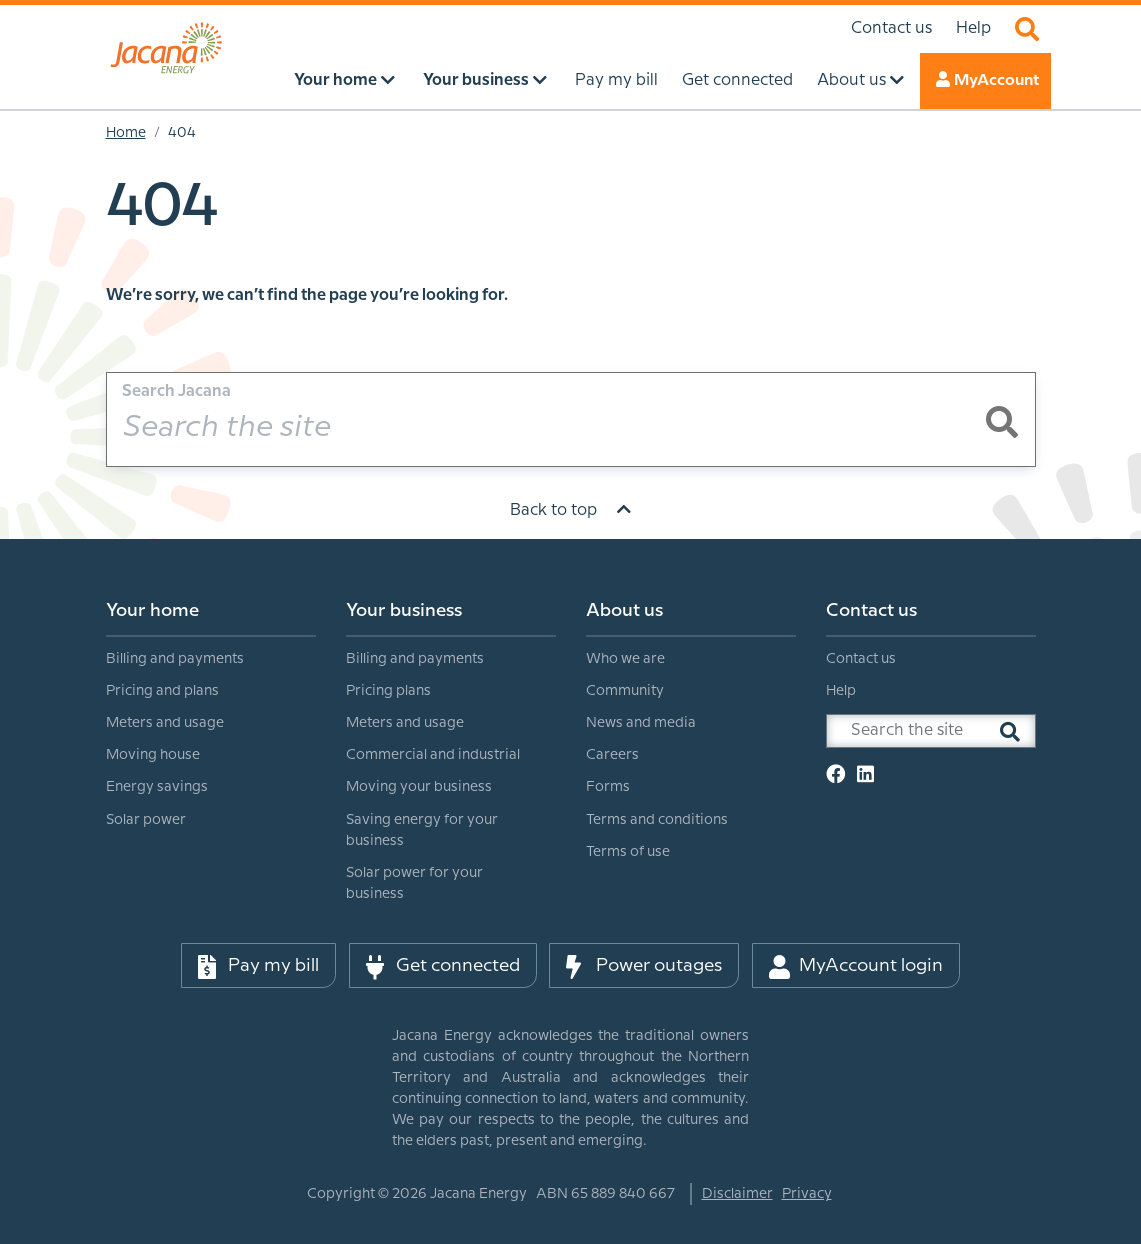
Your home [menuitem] (343, 79)
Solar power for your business (414, 883)
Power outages (644, 966)
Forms (608, 787)
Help (973, 28)
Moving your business (419, 787)
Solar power (146, 820)
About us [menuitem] (859, 79)
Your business (404, 610)
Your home (152, 610)
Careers (612, 755)
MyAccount (984, 79)
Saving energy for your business (422, 830)
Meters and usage (165, 723)
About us (624, 610)
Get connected (443, 966)
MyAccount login (856, 966)
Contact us (891, 28)
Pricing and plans (162, 691)
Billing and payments (175, 659)
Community (625, 691)
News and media (641, 723)
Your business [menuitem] (484, 79)
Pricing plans (388, 691)
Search (1027, 29)
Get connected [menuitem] (734, 80)
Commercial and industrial (433, 755)
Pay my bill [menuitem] (613, 80)
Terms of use (628, 852)
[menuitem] (211, 713)
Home (126, 133)
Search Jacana (176, 391)
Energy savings (157, 787)
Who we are (625, 659)
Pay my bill (258, 966)
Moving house (153, 755)
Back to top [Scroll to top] (570, 509)
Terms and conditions (657, 820)
